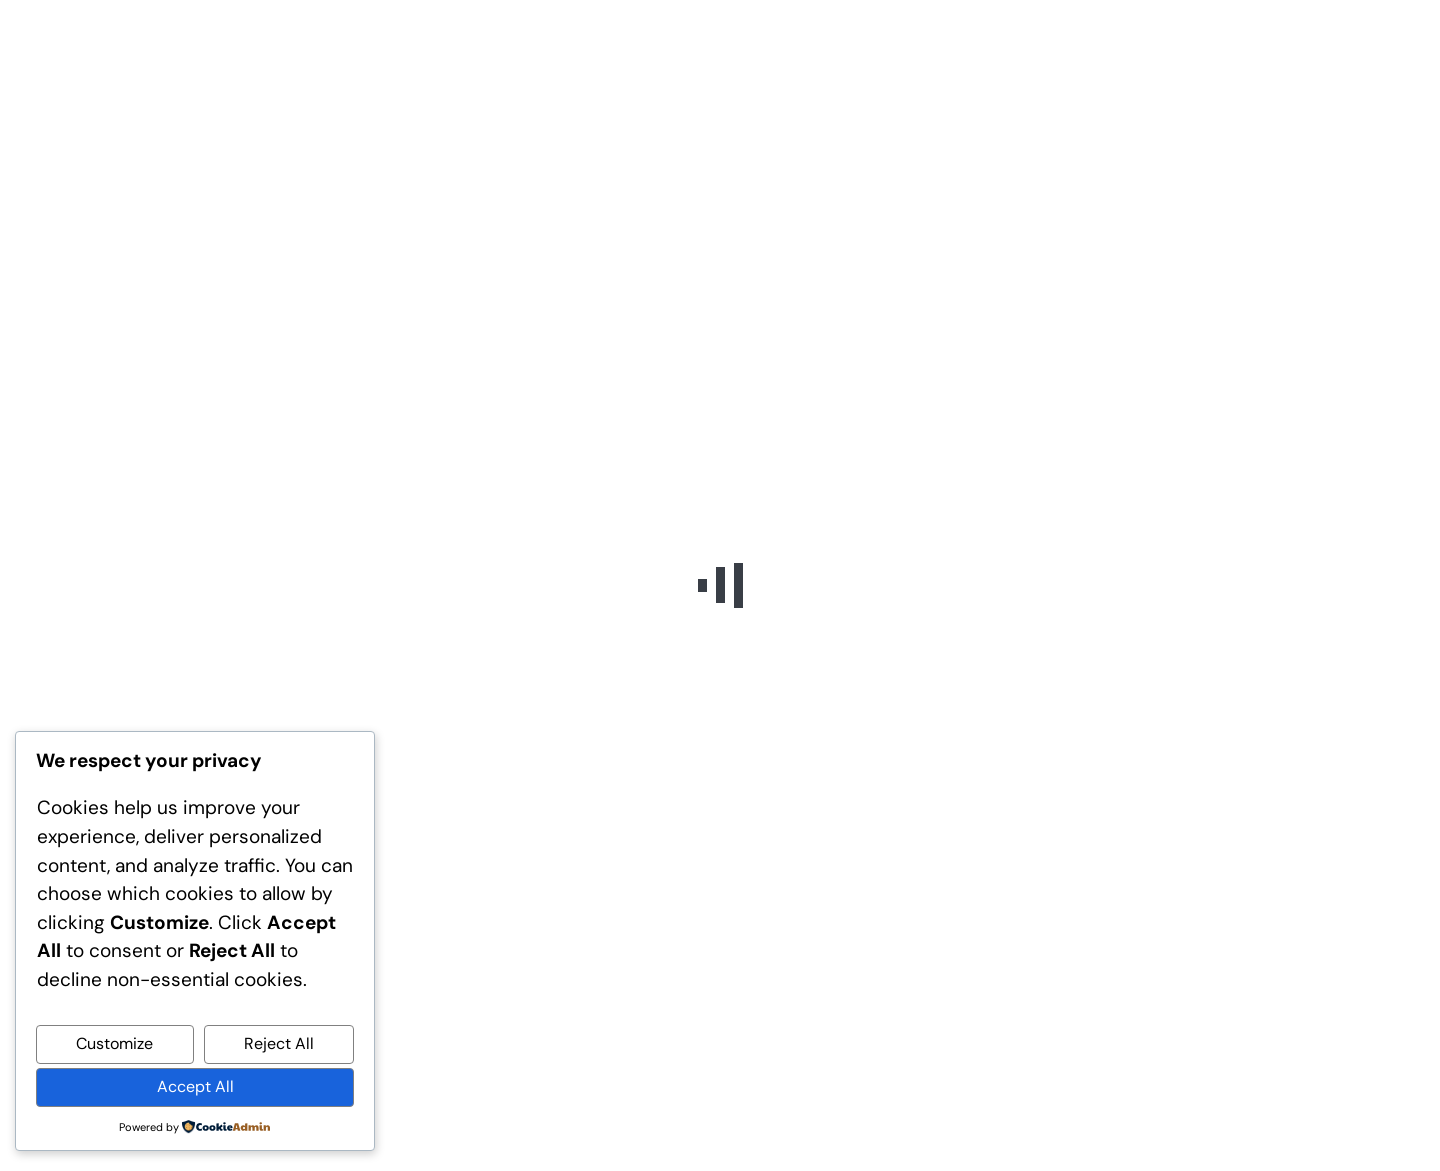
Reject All (279, 1043)
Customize (114, 1043)
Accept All (195, 1086)
